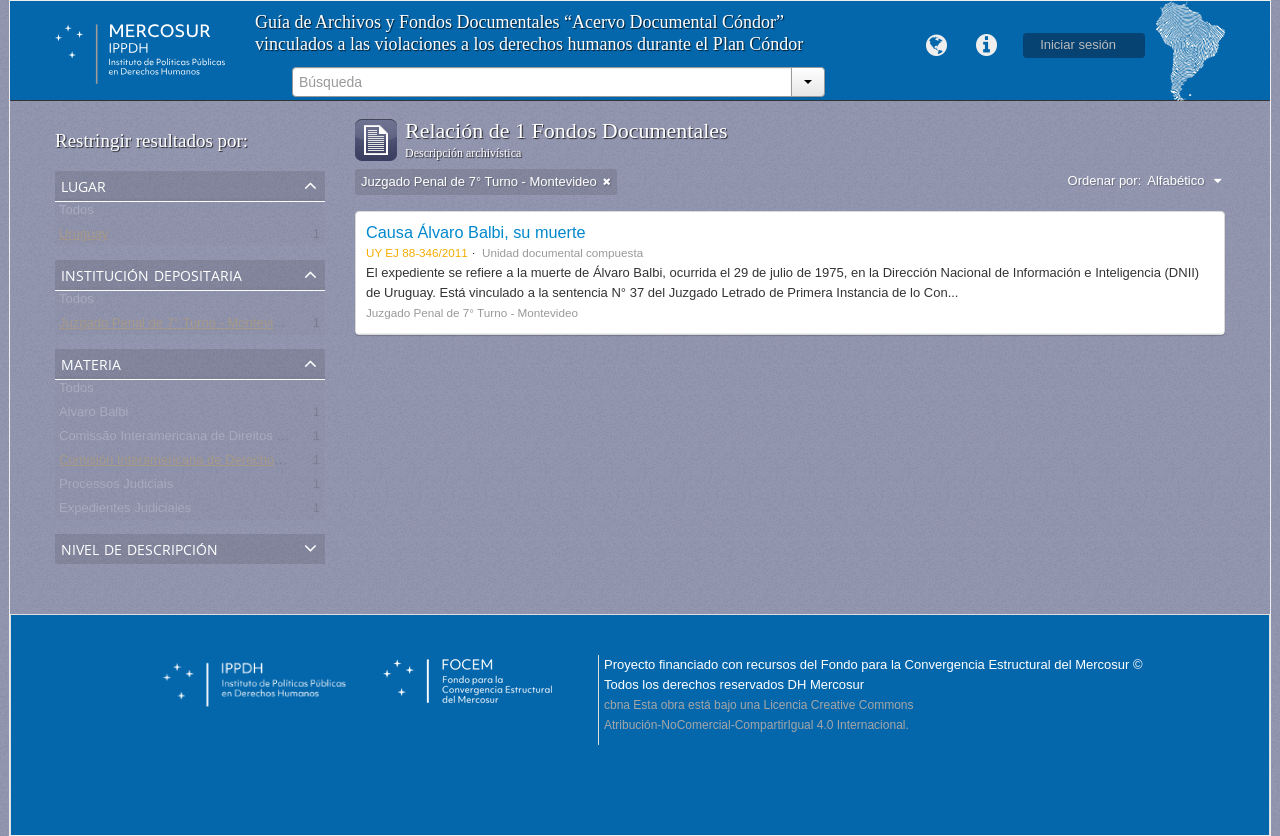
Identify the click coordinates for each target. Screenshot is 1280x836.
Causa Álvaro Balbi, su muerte (475, 232)
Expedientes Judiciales (125, 511)
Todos (76, 213)
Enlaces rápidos (986, 46)
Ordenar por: (1105, 180)
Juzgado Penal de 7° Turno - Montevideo (177, 326)
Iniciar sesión (1078, 44)
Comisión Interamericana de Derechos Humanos (199, 463)
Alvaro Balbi (93, 415)
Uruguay (83, 237)
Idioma (936, 46)
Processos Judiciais (116, 487)
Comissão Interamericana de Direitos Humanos (195, 439)
